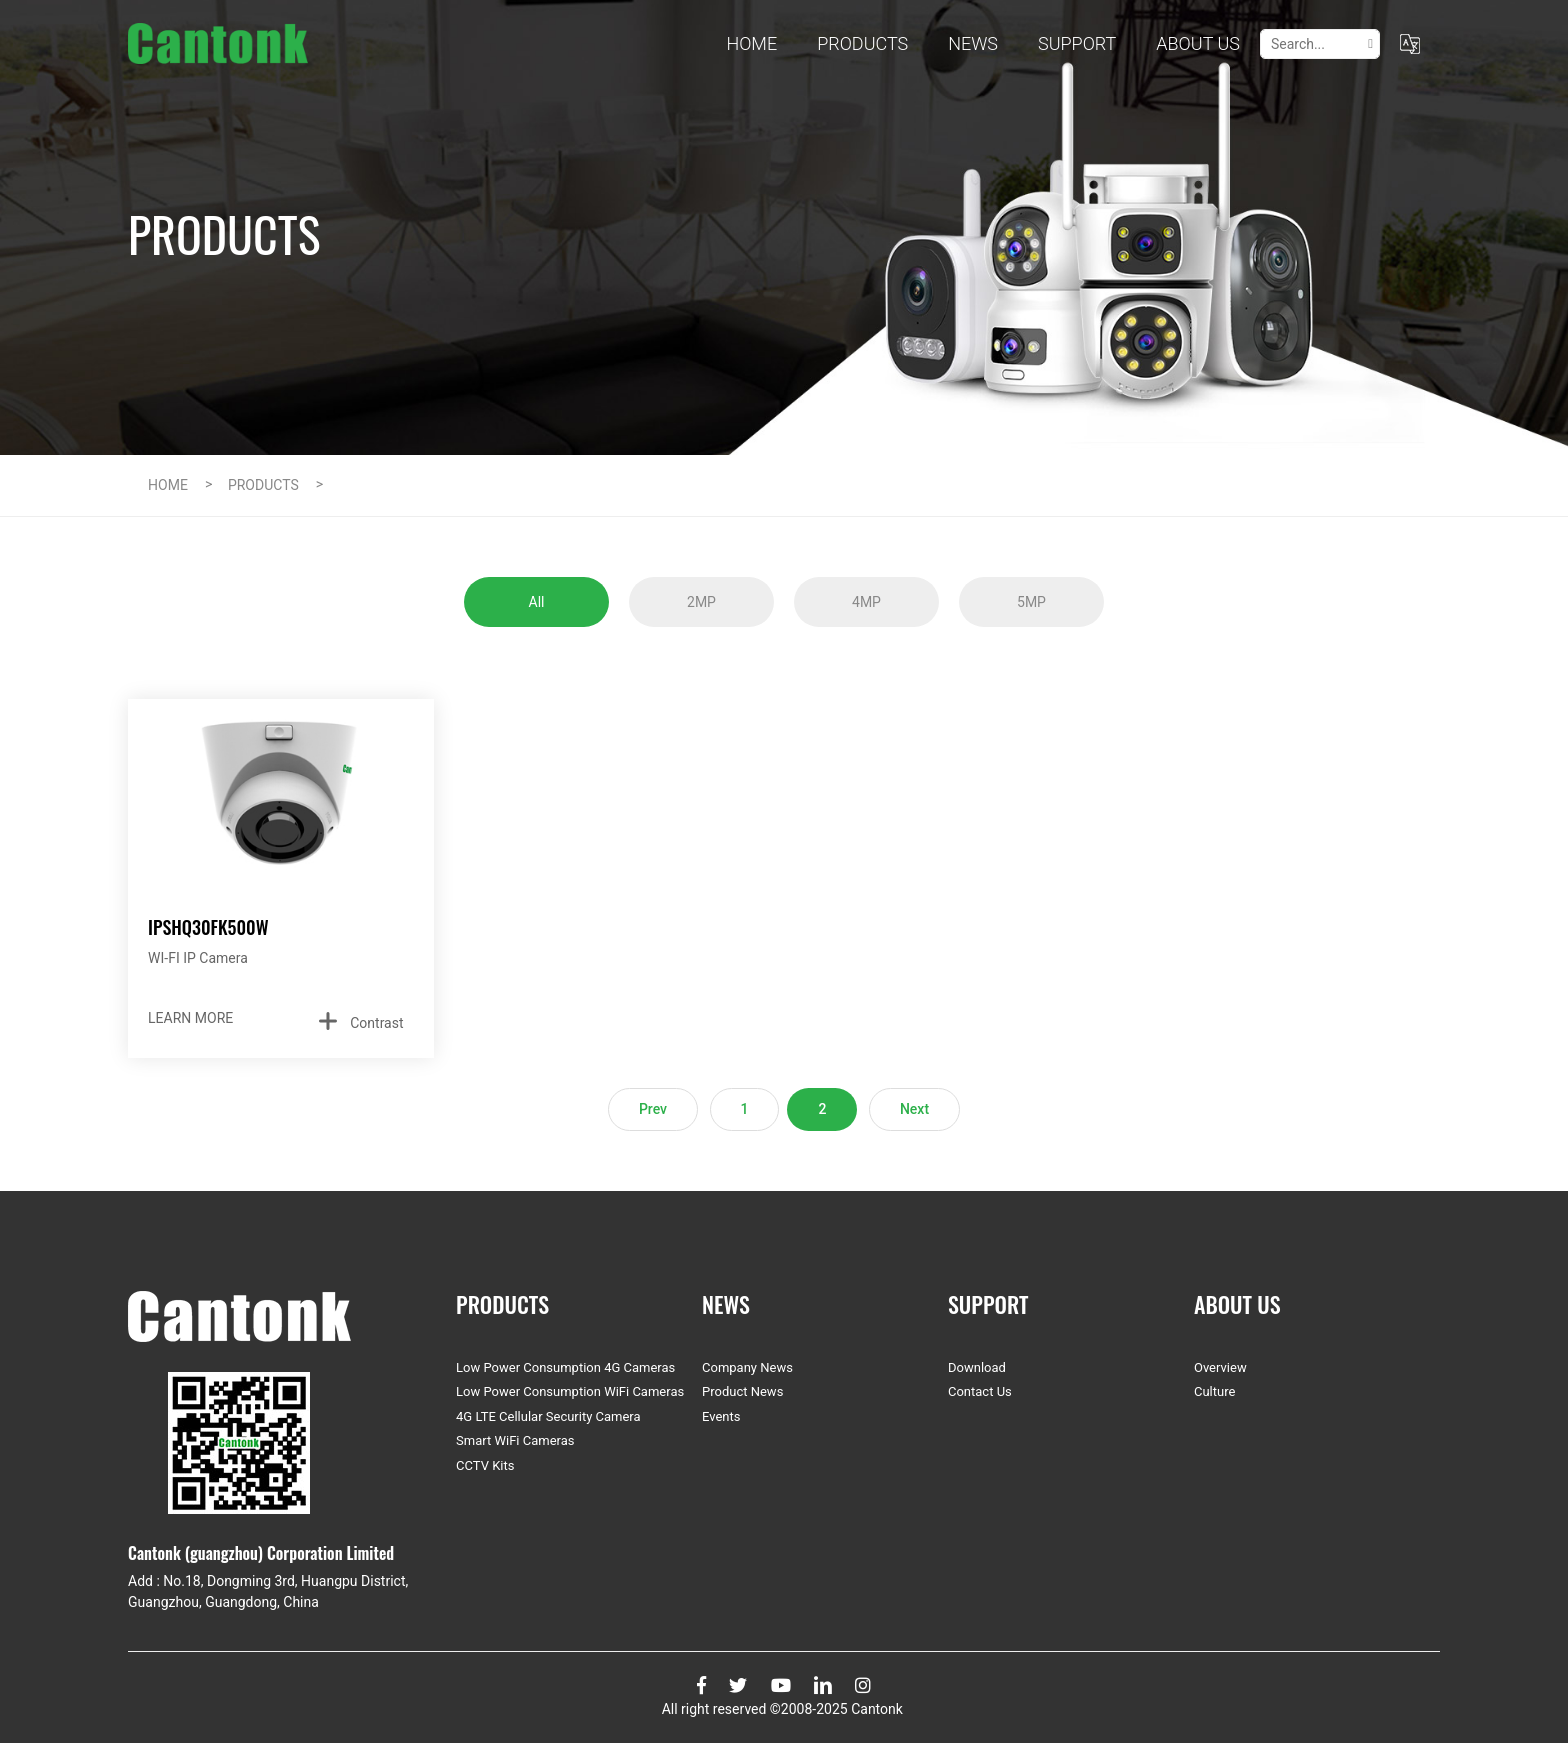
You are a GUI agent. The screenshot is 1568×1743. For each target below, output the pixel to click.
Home (751, 43)
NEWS (973, 43)
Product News (742, 1391)
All (537, 602)
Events (721, 1416)
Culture (1214, 1391)
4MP (866, 602)
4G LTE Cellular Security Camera (548, 1416)
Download (977, 1367)
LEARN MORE (190, 1018)
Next (914, 1109)
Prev (653, 1109)
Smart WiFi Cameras (515, 1440)
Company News (747, 1367)
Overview (1220, 1367)
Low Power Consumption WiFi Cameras (570, 1391)
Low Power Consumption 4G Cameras (565, 1367)
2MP (701, 602)
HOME (168, 485)
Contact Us (980, 1391)
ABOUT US (1198, 43)
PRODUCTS (862, 43)
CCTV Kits (485, 1465)
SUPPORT (1077, 43)
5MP (1031, 602)
